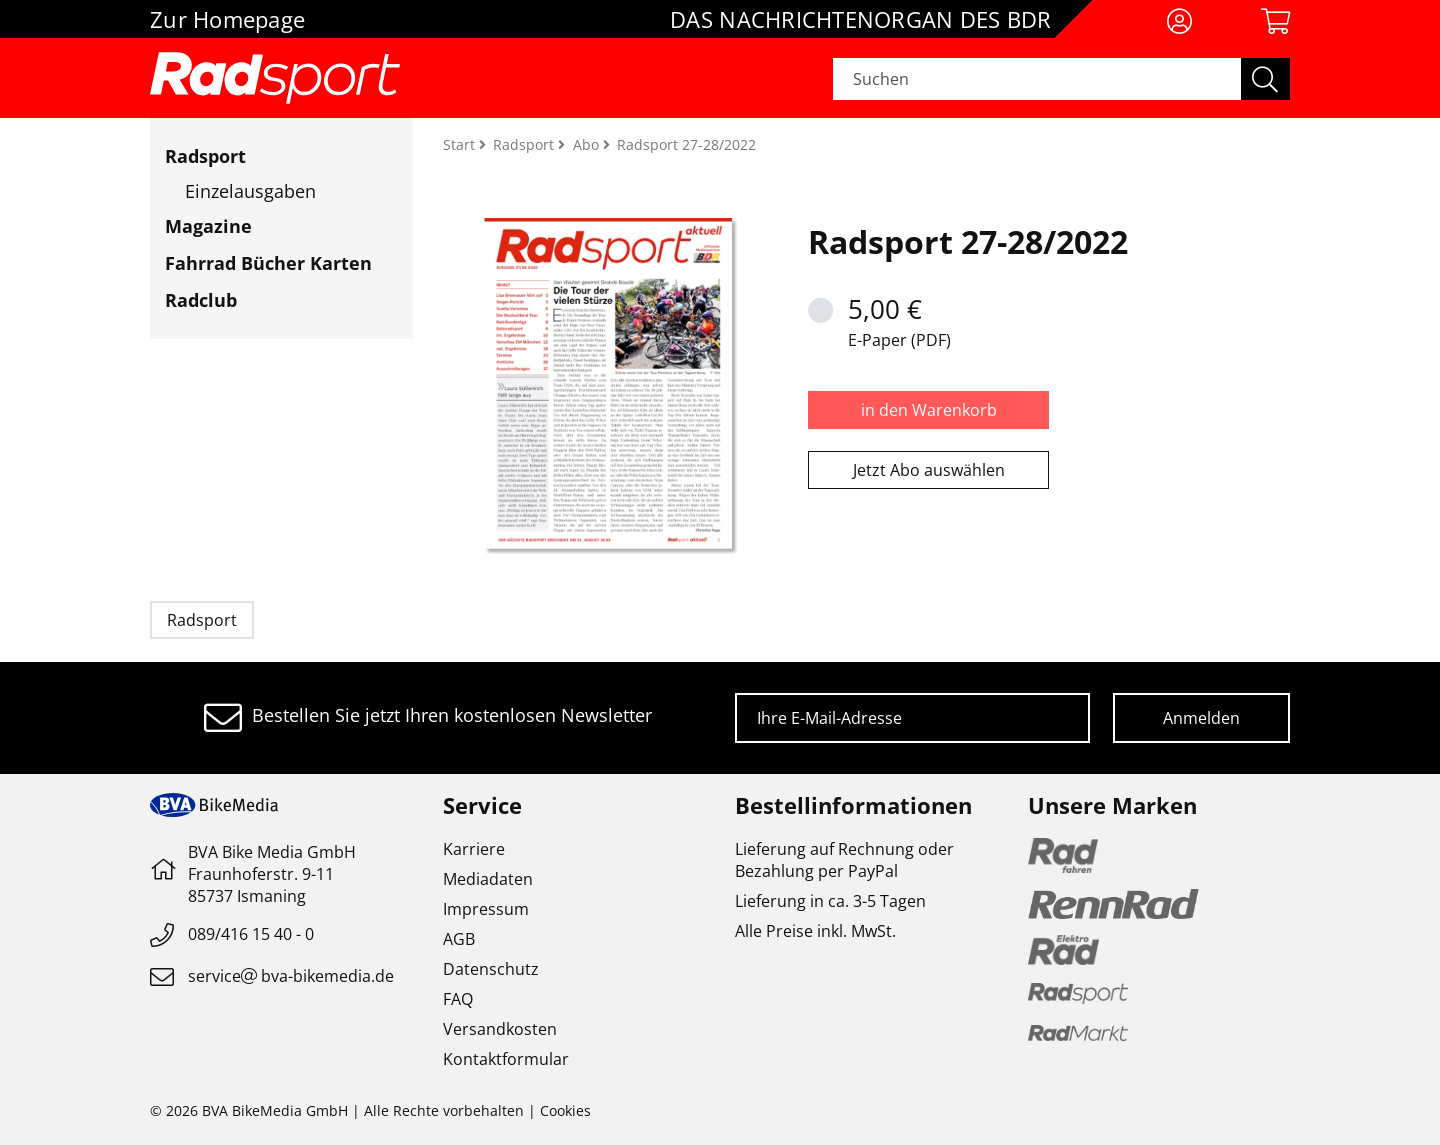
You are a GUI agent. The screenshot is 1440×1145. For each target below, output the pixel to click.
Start (461, 144)
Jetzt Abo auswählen (929, 470)
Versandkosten (500, 1029)
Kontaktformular (506, 1059)
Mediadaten (488, 879)
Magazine (208, 226)
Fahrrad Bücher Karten (268, 263)
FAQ (458, 999)
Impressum (486, 909)
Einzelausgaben (250, 191)
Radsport (205, 156)
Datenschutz (491, 969)
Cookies (565, 1110)
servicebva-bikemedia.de (291, 976)
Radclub (201, 300)
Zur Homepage (227, 19)
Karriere (474, 849)
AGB (459, 939)
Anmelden (1201, 718)
